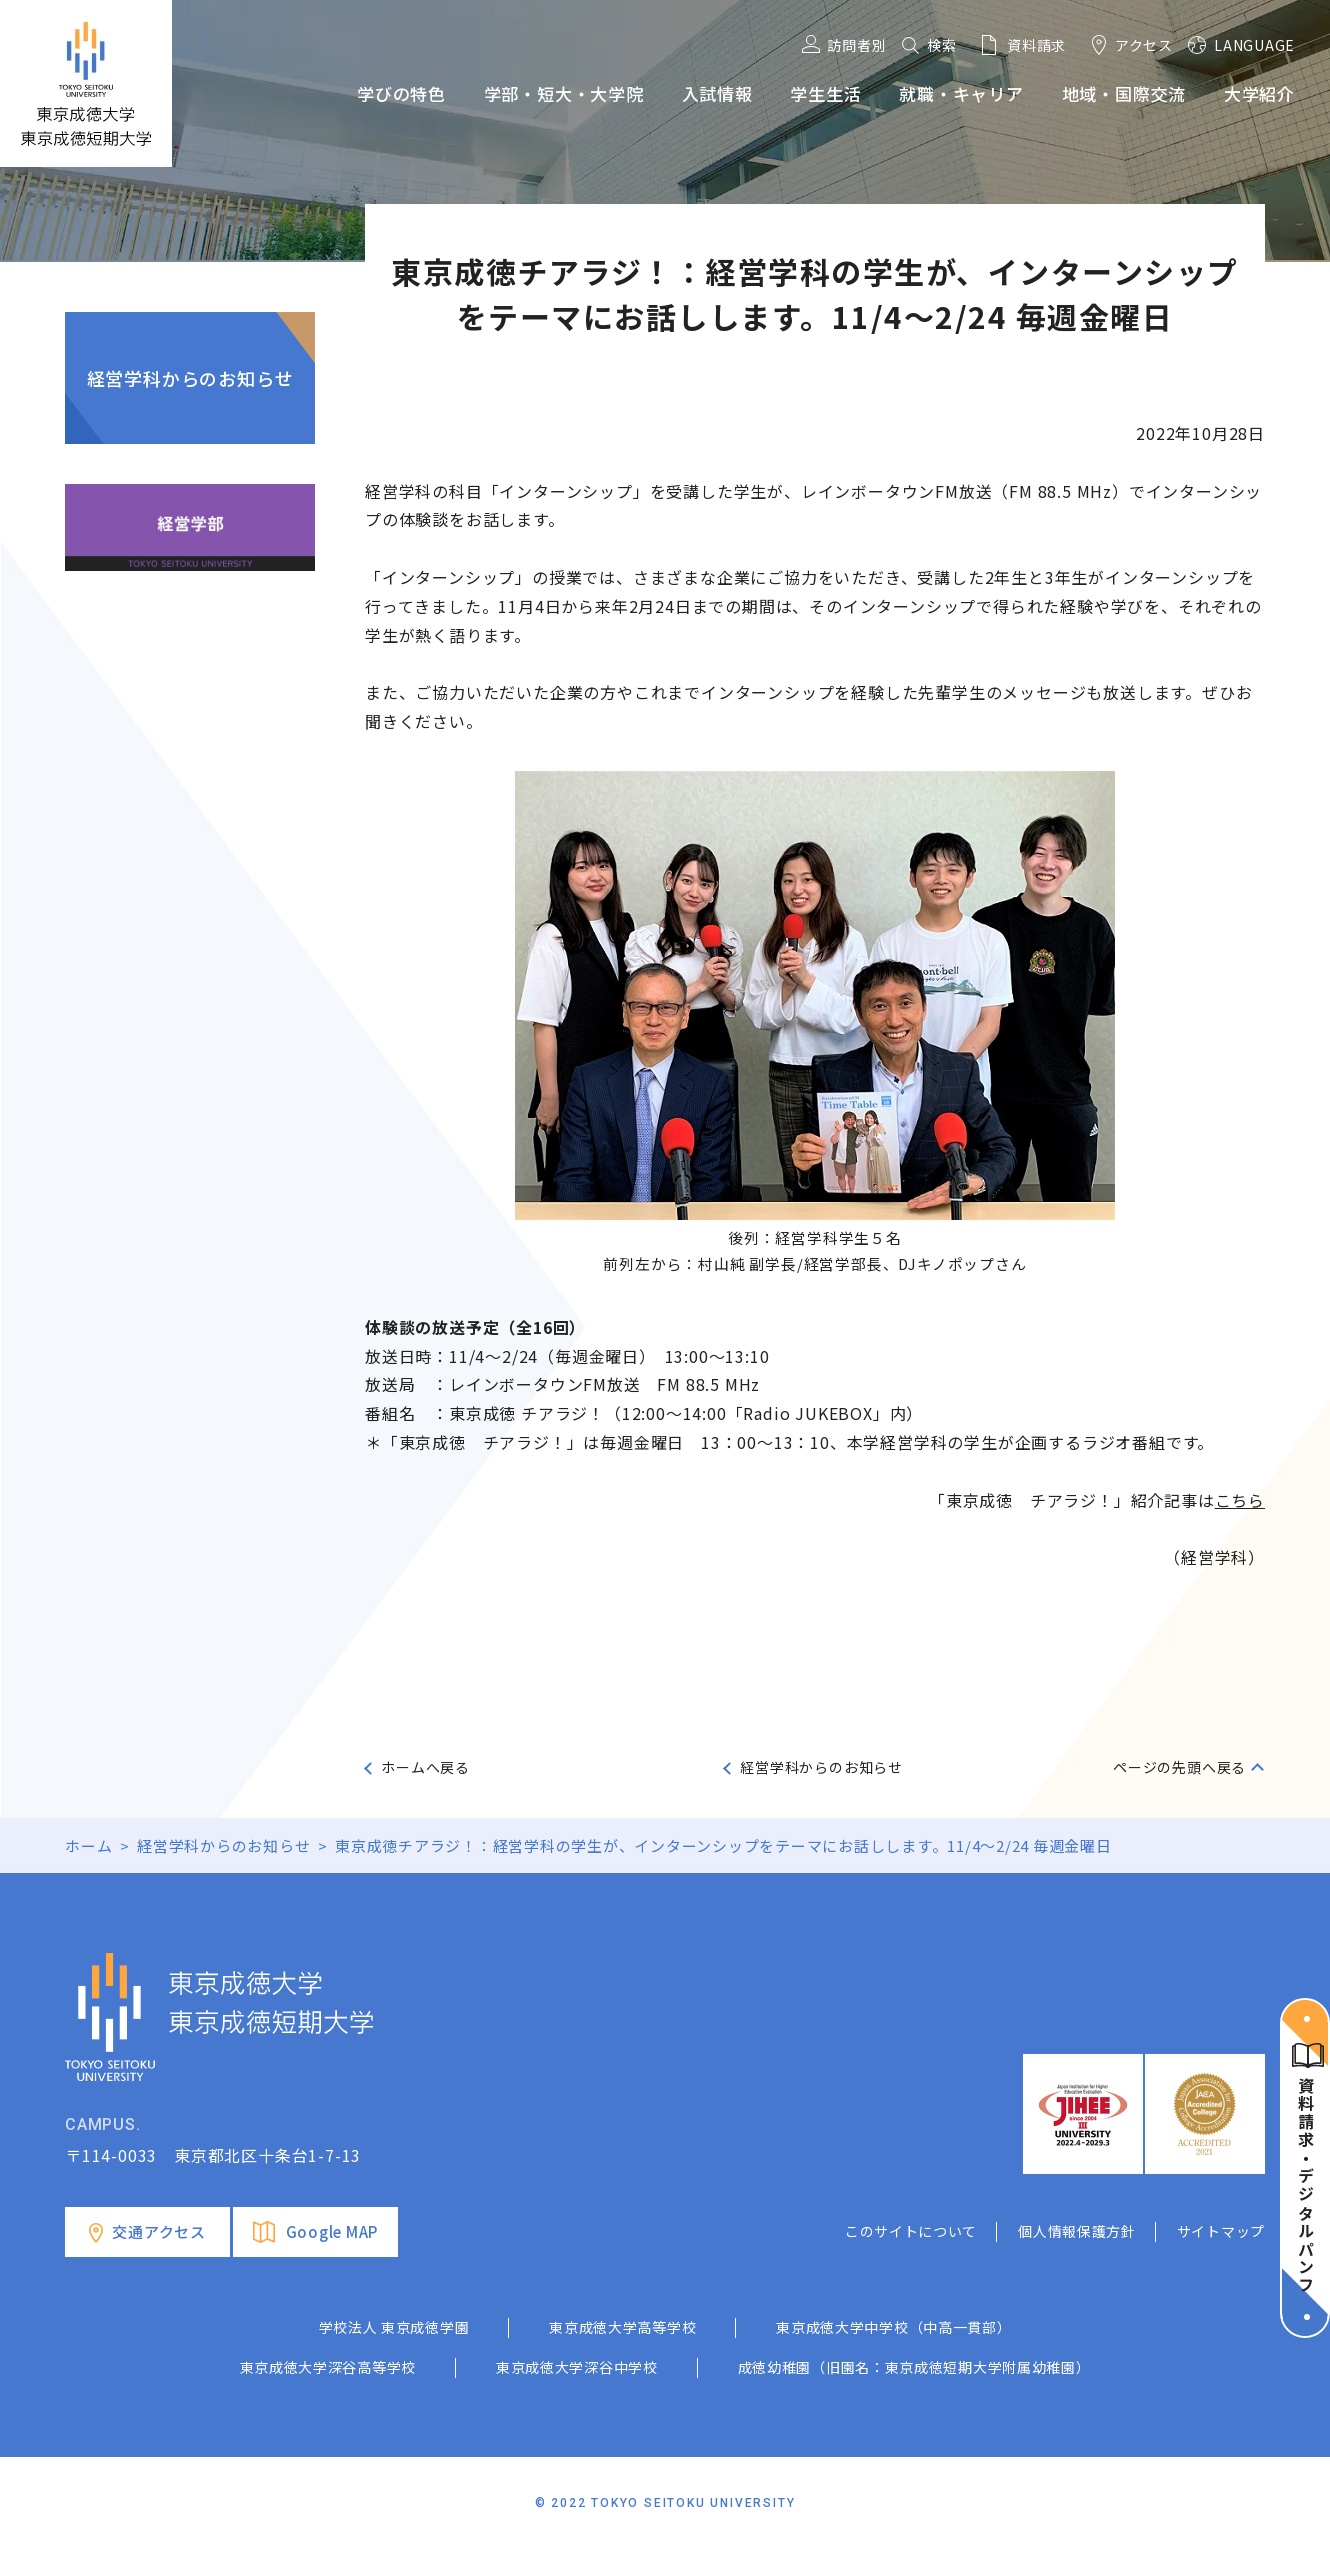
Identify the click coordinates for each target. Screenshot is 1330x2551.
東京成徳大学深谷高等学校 (328, 2367)
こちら (1240, 1500)
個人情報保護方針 (1077, 2231)
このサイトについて (911, 2231)
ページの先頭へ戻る (1179, 1767)
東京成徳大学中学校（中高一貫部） (893, 2327)
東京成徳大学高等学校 (622, 2327)
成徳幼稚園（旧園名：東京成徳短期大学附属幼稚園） (914, 2367)
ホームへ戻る (425, 1767)
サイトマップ (1221, 2231)
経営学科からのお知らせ (190, 378)
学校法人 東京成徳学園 (394, 2327)
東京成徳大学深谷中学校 (577, 2367)
